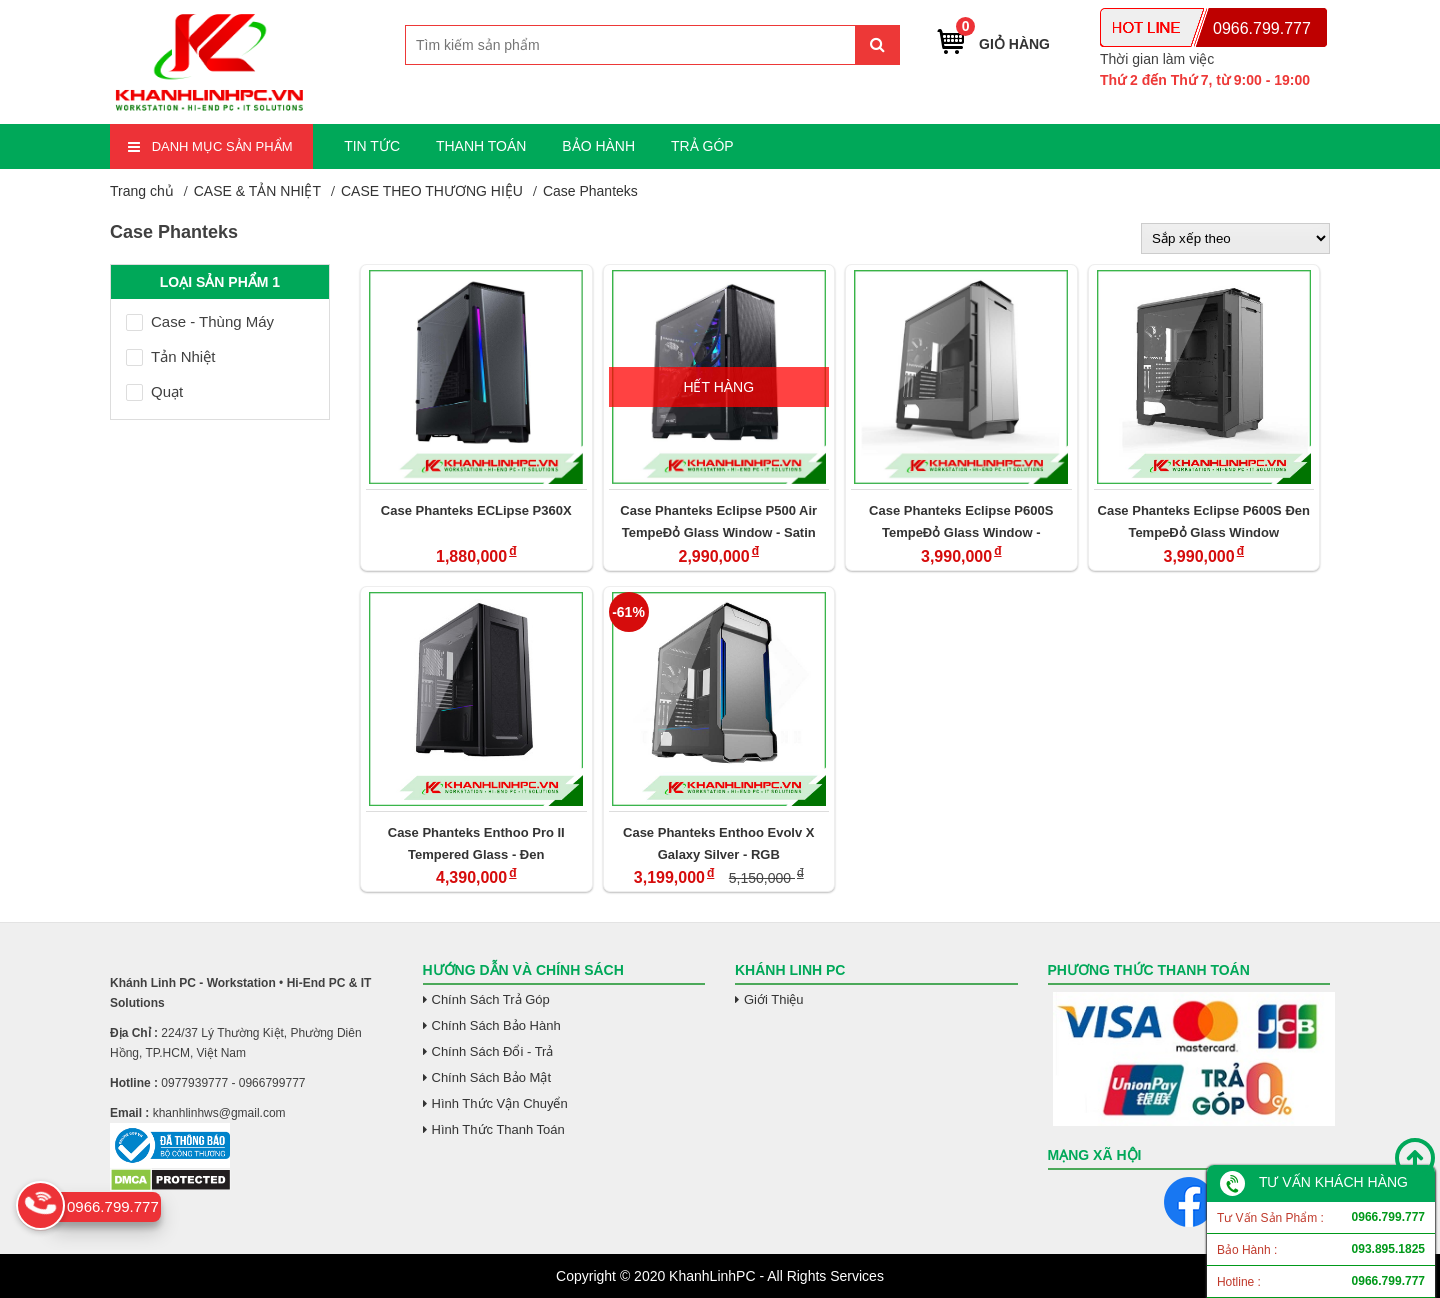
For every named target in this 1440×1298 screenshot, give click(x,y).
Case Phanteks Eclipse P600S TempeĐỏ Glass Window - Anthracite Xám (961, 521)
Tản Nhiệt (170, 356)
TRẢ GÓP (702, 146)
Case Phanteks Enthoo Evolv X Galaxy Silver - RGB (718, 843)
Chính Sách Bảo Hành (496, 1025)
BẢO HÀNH (598, 146)
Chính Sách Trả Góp (491, 999)
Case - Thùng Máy (200, 321)
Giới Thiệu (774, 999)
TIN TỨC (372, 146)
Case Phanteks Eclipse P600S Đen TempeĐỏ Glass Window (1204, 521)
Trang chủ (142, 191)
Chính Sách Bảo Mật (492, 1077)
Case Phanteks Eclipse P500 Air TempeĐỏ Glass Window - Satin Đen (718, 521)
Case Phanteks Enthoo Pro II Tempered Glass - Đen (476, 843)
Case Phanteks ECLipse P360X (476, 510)
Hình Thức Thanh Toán (498, 1129)
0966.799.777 (1262, 28)
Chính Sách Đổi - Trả (493, 1051)
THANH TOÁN (481, 146)
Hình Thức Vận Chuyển (500, 1103)
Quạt (154, 391)
